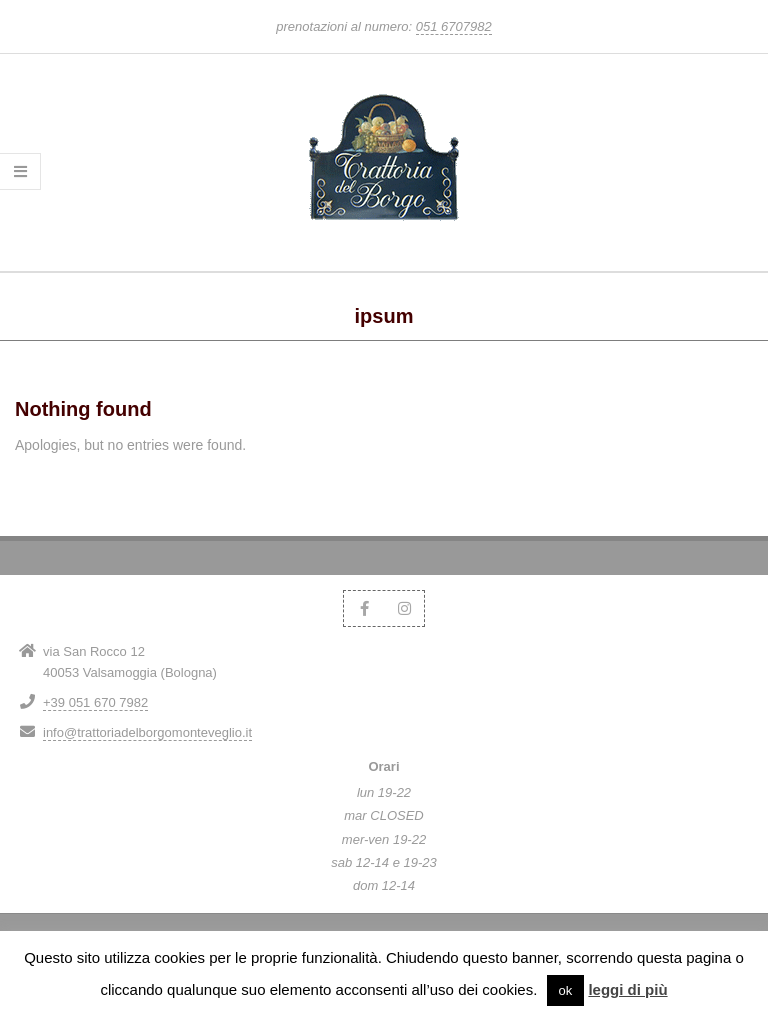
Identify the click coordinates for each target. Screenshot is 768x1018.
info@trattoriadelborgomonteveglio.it (147, 732)
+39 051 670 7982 (95, 702)
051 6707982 (454, 26)
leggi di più (627, 989)
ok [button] (566, 990)
